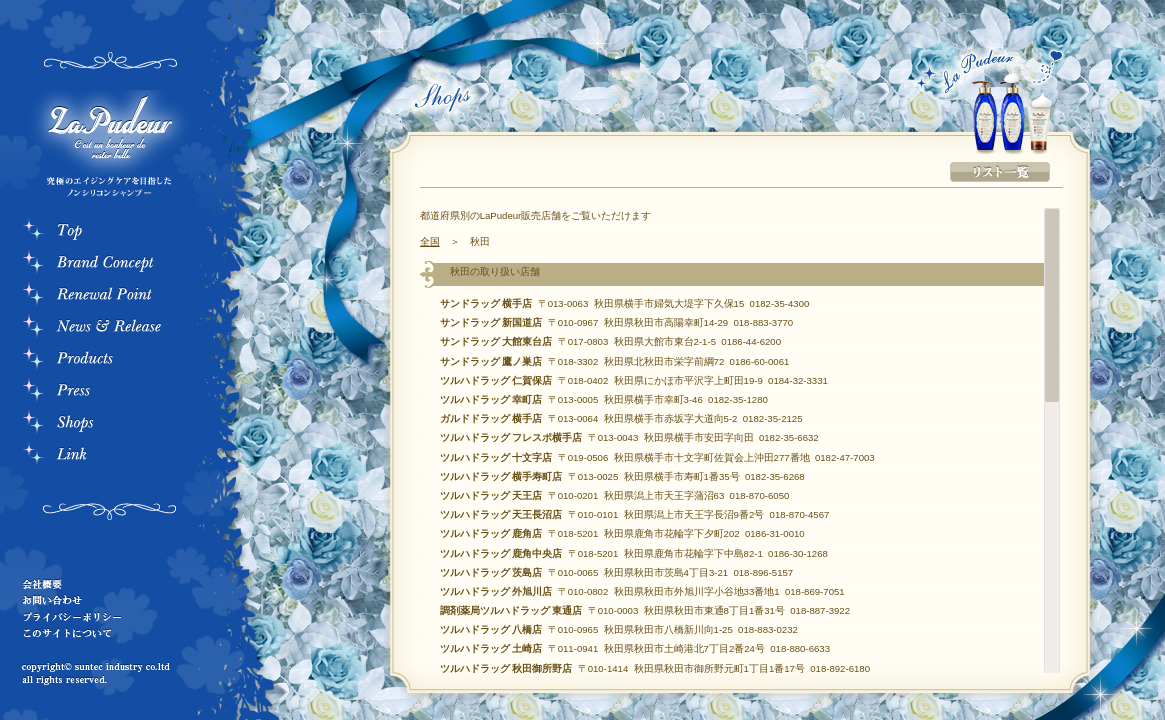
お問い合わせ (95, 600)
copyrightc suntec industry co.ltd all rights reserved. (100, 675)
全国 (430, 241)
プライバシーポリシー (95, 616)
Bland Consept (110, 264)
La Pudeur (105, 148)
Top (110, 232)
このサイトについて (95, 632)
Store (110, 424)
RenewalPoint (110, 296)
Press (110, 392)
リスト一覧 (1000, 172)
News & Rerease (110, 328)
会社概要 (95, 584)
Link (110, 456)
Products (110, 360)
